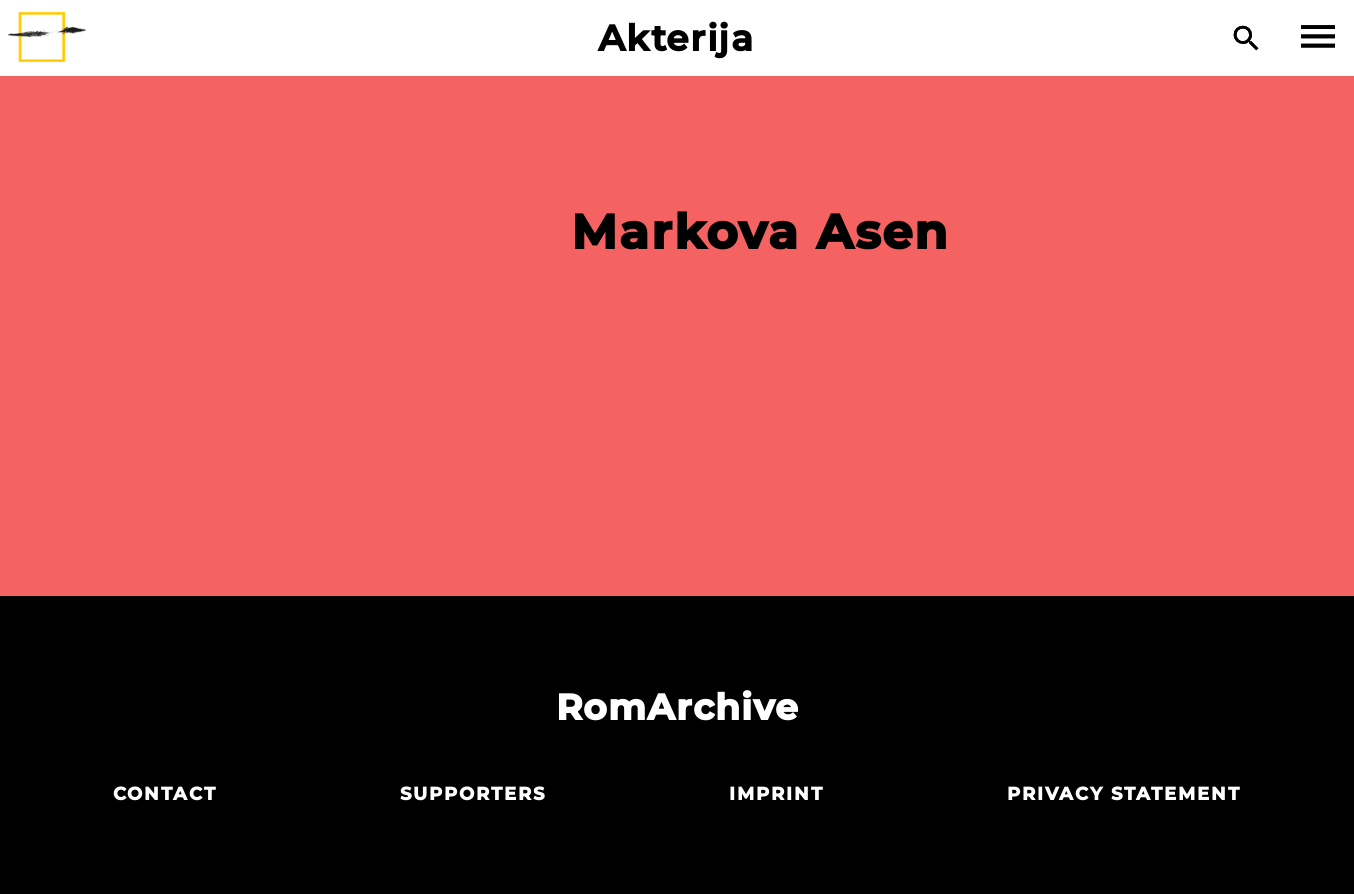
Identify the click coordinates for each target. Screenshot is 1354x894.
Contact (165, 794)
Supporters (473, 794)
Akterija (676, 38)
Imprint (776, 794)
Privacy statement (1124, 794)
